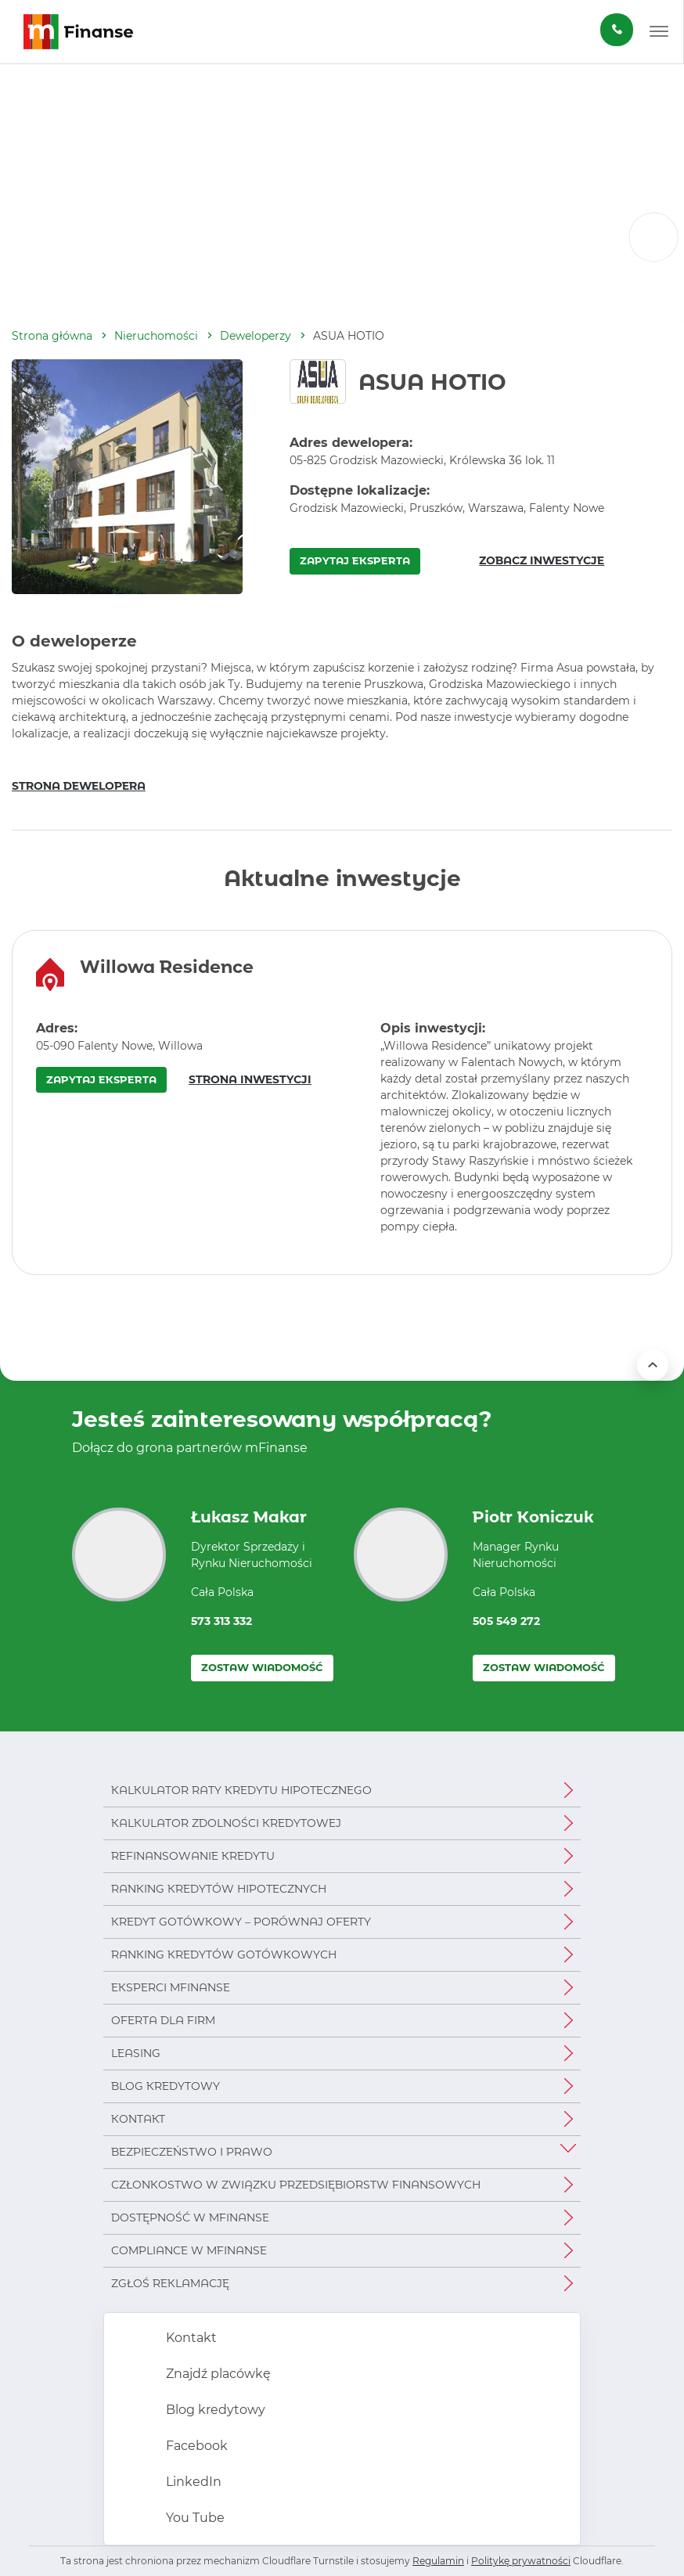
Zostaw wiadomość (262, 1667)
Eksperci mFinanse (170, 1987)
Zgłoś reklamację (170, 2283)
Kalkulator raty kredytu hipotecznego (241, 1790)
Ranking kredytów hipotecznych (218, 1889)
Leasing (135, 2053)
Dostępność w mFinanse (190, 2217)
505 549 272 (506, 1621)
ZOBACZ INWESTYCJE (541, 560)
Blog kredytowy (165, 2086)
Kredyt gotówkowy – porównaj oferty (241, 1922)
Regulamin (438, 2561)
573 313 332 (221, 1621)
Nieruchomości (156, 336)
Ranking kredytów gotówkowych (224, 1954)
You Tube (194, 2517)
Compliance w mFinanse (189, 2250)
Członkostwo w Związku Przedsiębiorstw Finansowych (296, 2185)
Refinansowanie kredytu (193, 1856)
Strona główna (52, 336)
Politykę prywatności (521, 2561)
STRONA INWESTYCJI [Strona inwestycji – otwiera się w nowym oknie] (250, 1079)
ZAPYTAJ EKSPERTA (355, 560)
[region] (342, 1102)
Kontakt (138, 2119)
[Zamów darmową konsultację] (616, 29)
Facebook (195, 2445)
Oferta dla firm (163, 2020)
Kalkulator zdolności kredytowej (226, 1823)
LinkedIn (192, 2481)
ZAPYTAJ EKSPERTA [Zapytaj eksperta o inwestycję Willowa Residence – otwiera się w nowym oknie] (101, 1079)
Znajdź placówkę (217, 2373)
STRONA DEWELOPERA (79, 786)
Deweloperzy (255, 336)
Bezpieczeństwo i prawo (191, 2152)
